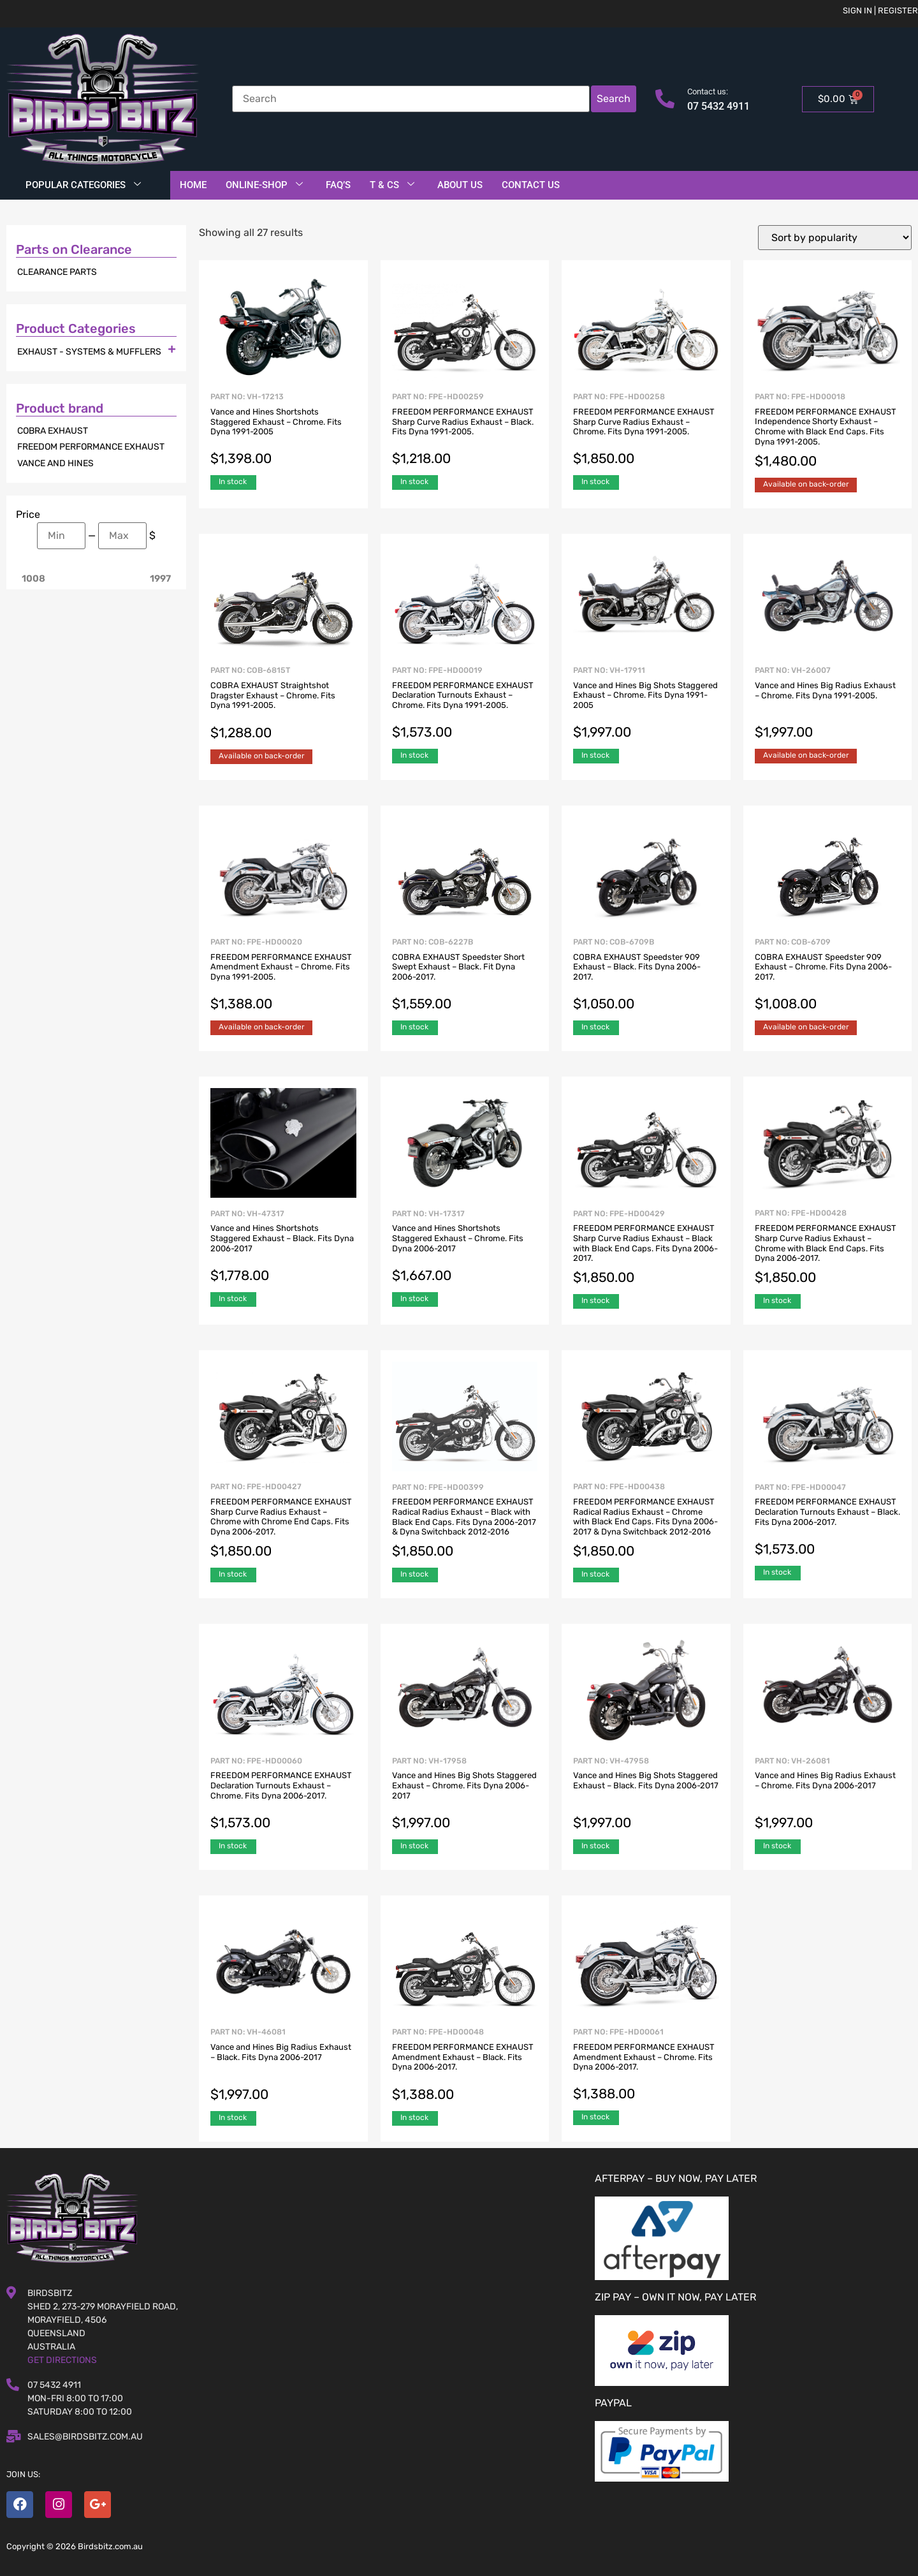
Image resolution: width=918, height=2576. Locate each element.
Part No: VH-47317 (283, 1247)
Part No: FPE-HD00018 (827, 431)
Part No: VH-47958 (645, 1794)
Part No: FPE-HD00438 (645, 1521)
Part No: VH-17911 (645, 704)
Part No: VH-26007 (827, 704)
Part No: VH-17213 (283, 430)
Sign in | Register (880, 10)
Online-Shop (264, 185)
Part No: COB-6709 (827, 976)
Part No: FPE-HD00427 (283, 1521)
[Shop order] (835, 237)
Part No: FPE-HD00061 (645, 2066)
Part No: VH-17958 (464, 1794)
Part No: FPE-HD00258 (645, 430)
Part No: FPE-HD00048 (464, 2066)
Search (613, 98)
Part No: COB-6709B (645, 976)
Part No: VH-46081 (283, 2066)
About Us (460, 185)
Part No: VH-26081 (827, 1794)
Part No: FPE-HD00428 (827, 1248)
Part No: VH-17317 (464, 1247)
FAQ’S (338, 185)
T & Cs (392, 185)
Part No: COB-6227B (464, 976)
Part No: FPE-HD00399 (464, 1522)
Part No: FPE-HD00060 (283, 1794)
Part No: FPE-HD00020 (283, 976)
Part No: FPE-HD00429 (645, 1248)
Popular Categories (83, 185)
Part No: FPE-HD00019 (464, 704)
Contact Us (531, 185)
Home (193, 185)
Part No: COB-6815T (283, 704)
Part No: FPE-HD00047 (827, 1521)
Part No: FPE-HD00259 (464, 430)
